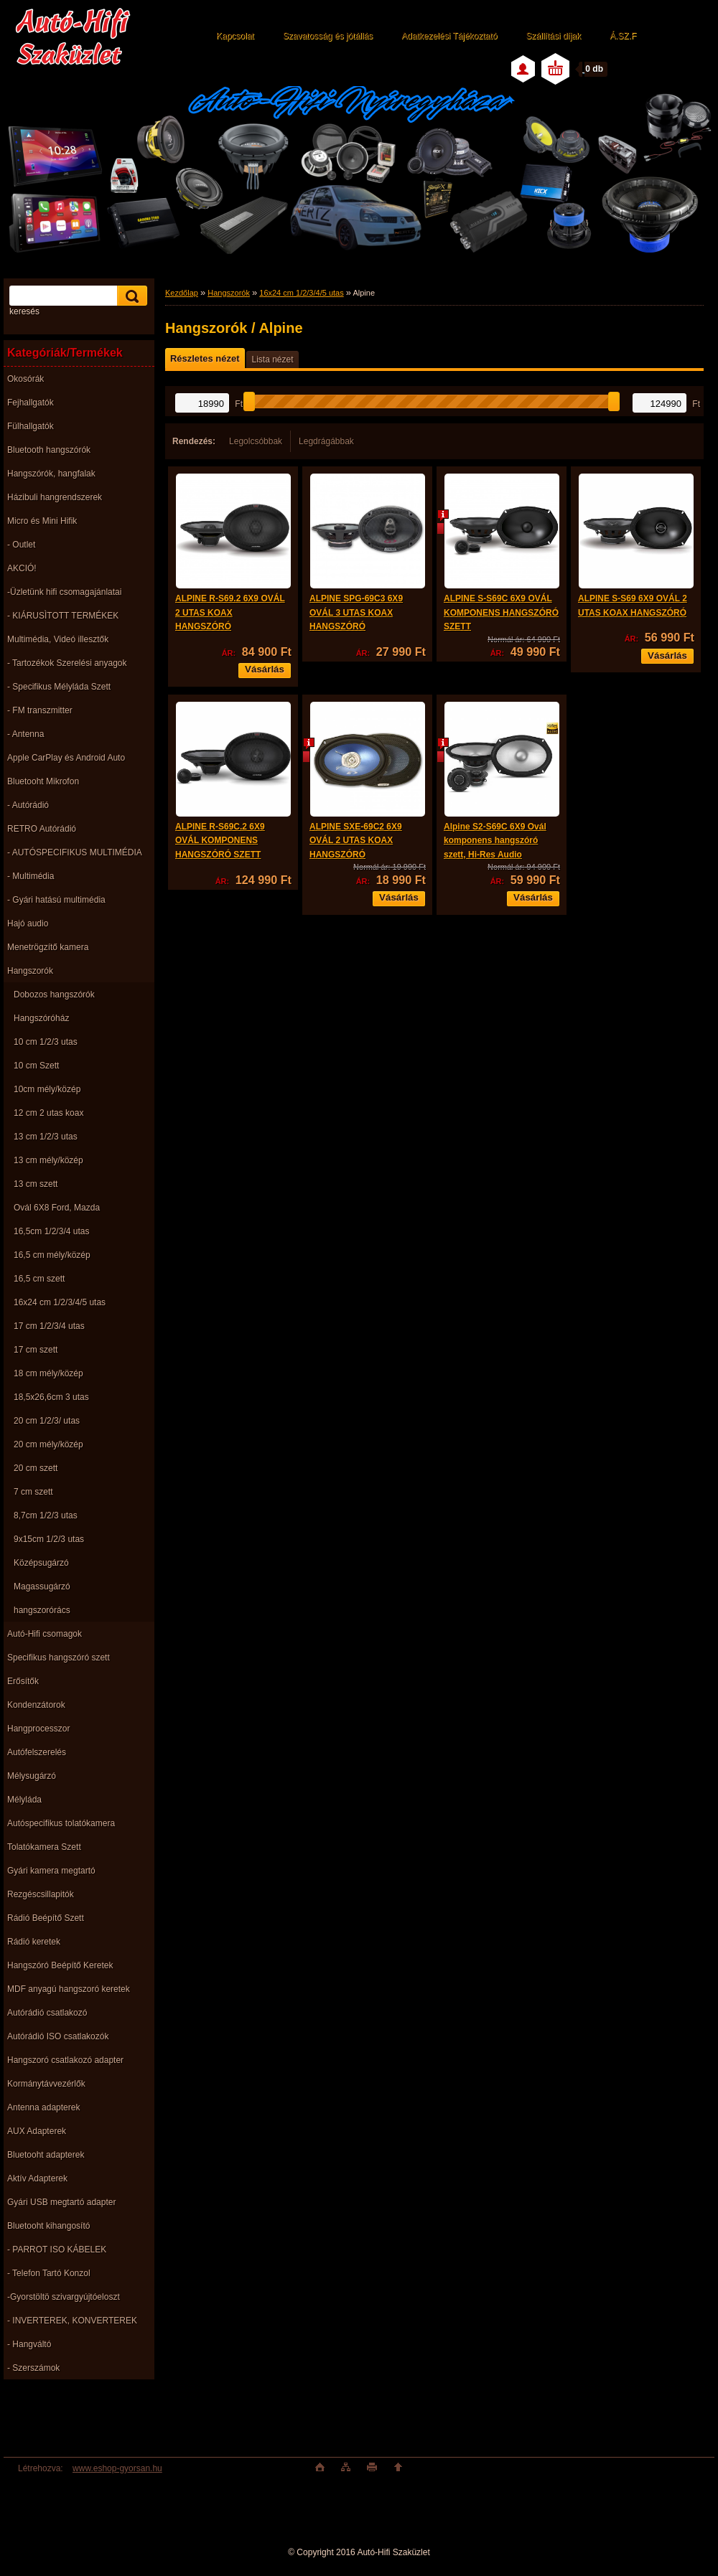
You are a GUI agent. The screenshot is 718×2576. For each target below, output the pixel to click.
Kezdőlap (181, 292)
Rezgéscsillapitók (40, 1894)
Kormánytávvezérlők (46, 2084)
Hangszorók (30, 971)
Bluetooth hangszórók (48, 450)
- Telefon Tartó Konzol (48, 2273)
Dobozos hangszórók (54, 994)
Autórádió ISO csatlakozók (57, 2036)
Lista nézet (272, 359)
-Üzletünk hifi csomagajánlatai (64, 592)
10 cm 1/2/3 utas (46, 1042)
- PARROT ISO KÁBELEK (56, 2249)
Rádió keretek (33, 1942)
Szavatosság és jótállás (328, 36)
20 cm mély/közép (48, 1444)
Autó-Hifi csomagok (44, 1634)
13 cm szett (35, 1184)
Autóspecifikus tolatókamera (61, 1823)
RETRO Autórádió (41, 829)
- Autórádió (28, 805)
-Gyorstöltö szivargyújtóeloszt (63, 2297)
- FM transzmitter (40, 710)
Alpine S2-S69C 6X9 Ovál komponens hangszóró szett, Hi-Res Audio (495, 841)
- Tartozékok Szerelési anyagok (67, 663)
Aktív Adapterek (37, 2178)
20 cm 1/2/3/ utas (47, 1421)
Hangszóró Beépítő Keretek (60, 1965)
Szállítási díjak (553, 36)
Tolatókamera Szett (44, 1847)
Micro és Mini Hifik (42, 521)
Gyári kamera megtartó (51, 1871)
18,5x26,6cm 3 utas (51, 1397)
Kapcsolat (235, 36)
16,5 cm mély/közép (52, 1255)
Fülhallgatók (30, 426)
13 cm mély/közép (48, 1160)
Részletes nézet (204, 358)
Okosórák (25, 379)
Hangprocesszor (38, 1729)
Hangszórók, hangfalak (51, 474)
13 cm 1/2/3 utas (46, 1137)
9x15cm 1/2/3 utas (49, 1539)
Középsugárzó (41, 1563)
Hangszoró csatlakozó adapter (65, 2060)
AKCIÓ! (22, 568)
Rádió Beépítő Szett (45, 1918)
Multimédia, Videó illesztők (57, 639)
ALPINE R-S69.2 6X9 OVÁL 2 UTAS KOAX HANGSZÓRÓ (230, 612)
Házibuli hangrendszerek (54, 497)
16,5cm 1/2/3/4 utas (51, 1231)
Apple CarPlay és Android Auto (66, 758)
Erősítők (23, 1681)
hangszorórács (42, 1610)
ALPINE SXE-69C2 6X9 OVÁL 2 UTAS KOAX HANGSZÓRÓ (355, 841)
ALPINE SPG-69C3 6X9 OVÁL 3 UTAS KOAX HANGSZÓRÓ (356, 612)
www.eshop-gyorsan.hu (117, 2468)
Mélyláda (24, 1800)
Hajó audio (27, 923)
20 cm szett (35, 1468)
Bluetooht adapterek (45, 2155)
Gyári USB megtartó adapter (61, 2202)
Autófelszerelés (36, 1752)
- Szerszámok (33, 2368)
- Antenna (25, 734)
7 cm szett (33, 1492)
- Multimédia (30, 876)
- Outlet (21, 545)
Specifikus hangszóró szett (58, 1658)
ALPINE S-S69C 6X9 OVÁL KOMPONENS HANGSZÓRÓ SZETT (501, 612)
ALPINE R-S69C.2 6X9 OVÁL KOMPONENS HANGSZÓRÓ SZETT (220, 841)
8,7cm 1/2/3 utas (46, 1515)
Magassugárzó (42, 1586)
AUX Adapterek (36, 2131)
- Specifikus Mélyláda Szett (59, 687)
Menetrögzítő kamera (47, 947)
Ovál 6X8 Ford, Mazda (57, 1208)
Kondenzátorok (36, 1705)
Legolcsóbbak (255, 441)
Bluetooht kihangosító (48, 2226)
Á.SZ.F (623, 36)
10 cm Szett (36, 1066)
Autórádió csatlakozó (47, 2013)
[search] (130, 296)
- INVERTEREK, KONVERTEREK (72, 2321)
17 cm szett (35, 1350)
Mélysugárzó (31, 1776)
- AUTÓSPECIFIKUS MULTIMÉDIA (74, 852)
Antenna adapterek (43, 2107)
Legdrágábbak (326, 441)
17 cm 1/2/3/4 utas (49, 1326)
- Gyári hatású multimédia (56, 900)
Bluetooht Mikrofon (43, 781)
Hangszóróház (41, 1018)
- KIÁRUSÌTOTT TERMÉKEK (62, 616)
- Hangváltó (29, 2344)
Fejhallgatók (30, 403)
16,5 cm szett (39, 1279)
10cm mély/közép (47, 1089)
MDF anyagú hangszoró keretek (68, 1989)
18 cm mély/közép (48, 1373)
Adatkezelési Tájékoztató (449, 36)
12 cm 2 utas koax (48, 1113)
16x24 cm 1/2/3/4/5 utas (60, 1302)
